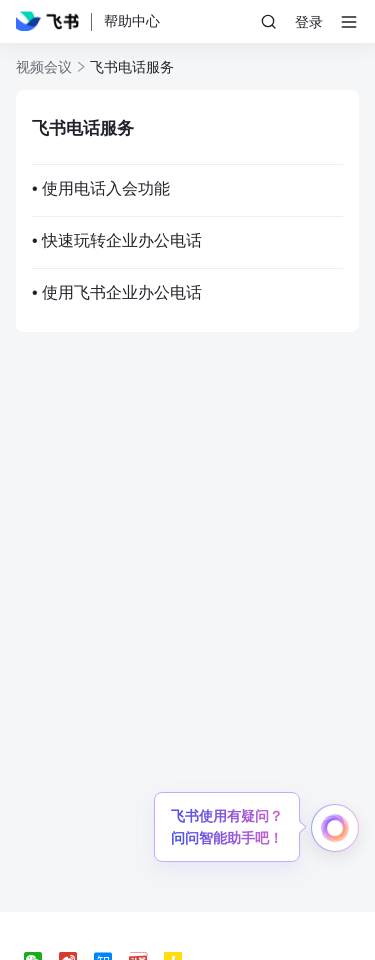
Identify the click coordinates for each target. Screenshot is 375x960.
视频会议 (44, 67)
